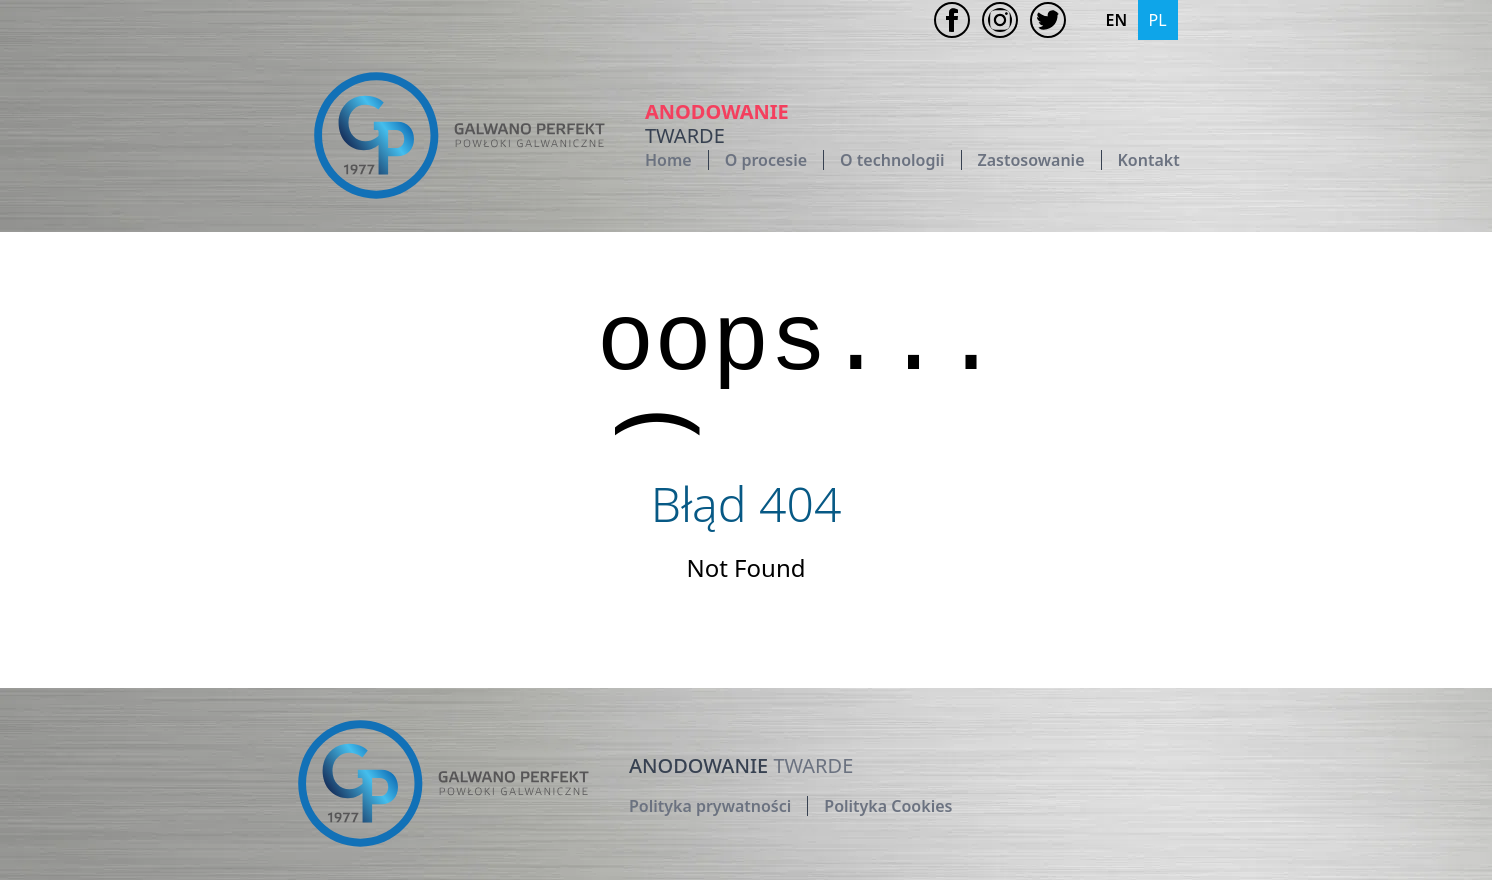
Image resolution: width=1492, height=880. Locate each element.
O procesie (766, 160)
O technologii (892, 160)
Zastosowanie (1031, 160)
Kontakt (1149, 160)
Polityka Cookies (888, 806)
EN (1117, 20)
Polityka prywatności (710, 806)
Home (668, 160)
